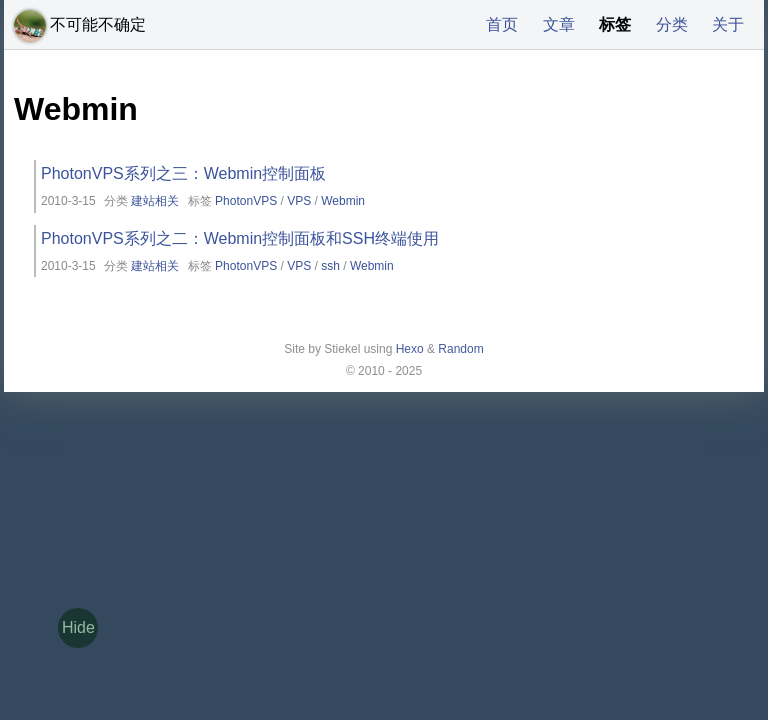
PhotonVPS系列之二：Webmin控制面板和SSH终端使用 (240, 238)
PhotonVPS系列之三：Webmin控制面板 (183, 173)
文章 (559, 24)
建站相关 (155, 201)
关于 (728, 24)
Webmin (343, 201)
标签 (615, 24)
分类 (672, 24)
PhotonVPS (246, 201)
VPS (299, 201)
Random (460, 349)
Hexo (410, 349)
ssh (330, 266)
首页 (502, 24)
